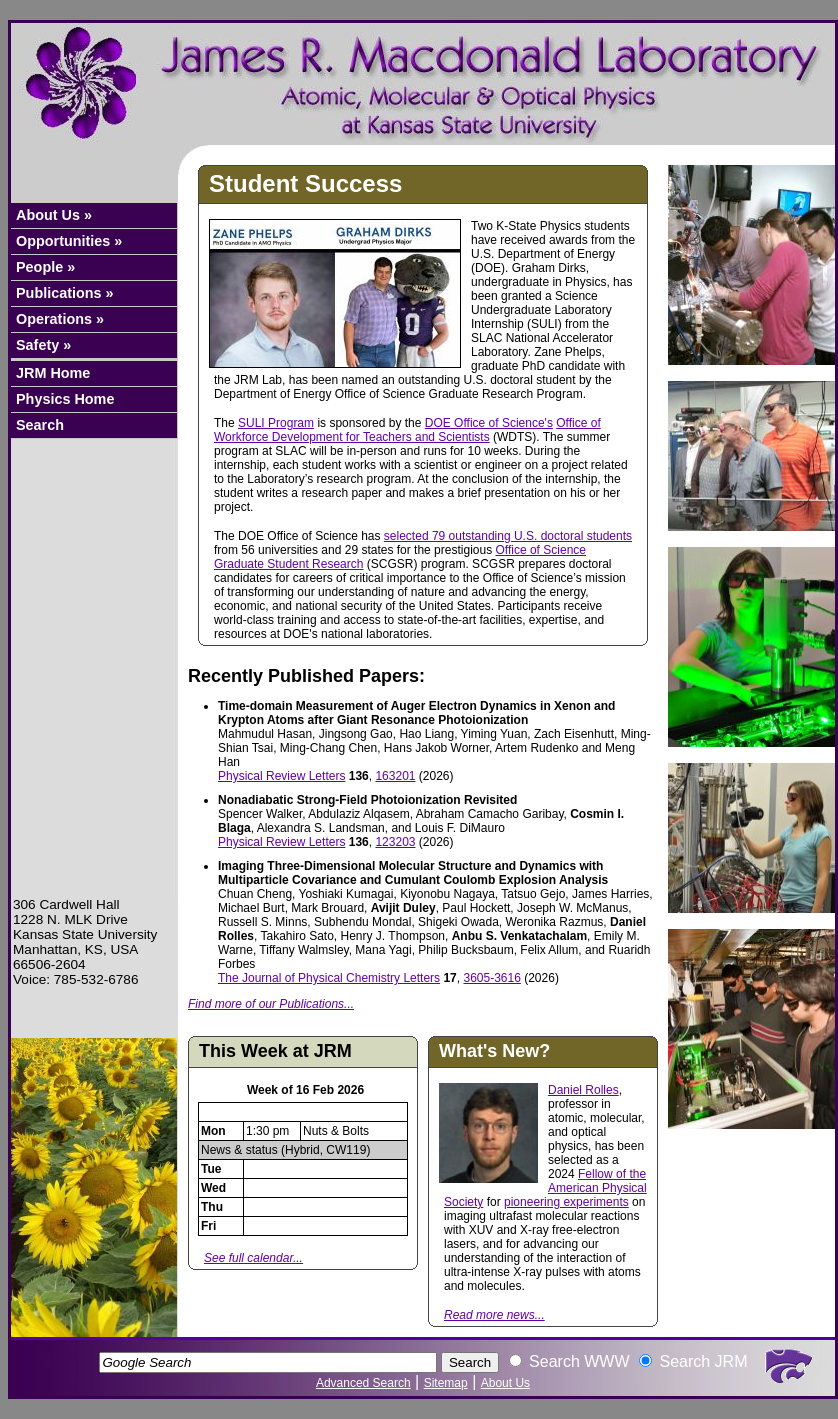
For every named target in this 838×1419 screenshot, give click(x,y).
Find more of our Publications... (271, 1004)
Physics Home (65, 399)
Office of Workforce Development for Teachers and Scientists (407, 430)
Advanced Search (363, 1383)
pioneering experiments (566, 1202)
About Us (505, 1383)
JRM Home (53, 373)
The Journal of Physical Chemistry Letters (329, 978)
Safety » (43, 345)
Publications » (65, 293)
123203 (395, 842)
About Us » (54, 215)
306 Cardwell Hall (66, 904)
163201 (395, 776)
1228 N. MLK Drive (70, 919)
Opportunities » (69, 241)
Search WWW (579, 1361)
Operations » (60, 319)
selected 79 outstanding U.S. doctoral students (508, 536)
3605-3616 (491, 978)
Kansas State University (85, 934)
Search (40, 425)
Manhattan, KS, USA (75, 949)
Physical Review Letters (281, 776)
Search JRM (703, 1361)
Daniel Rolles (583, 1090)
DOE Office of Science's (489, 423)
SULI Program (276, 423)
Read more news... (494, 1315)
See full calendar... (253, 1258)
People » (45, 267)
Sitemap (446, 1383)
